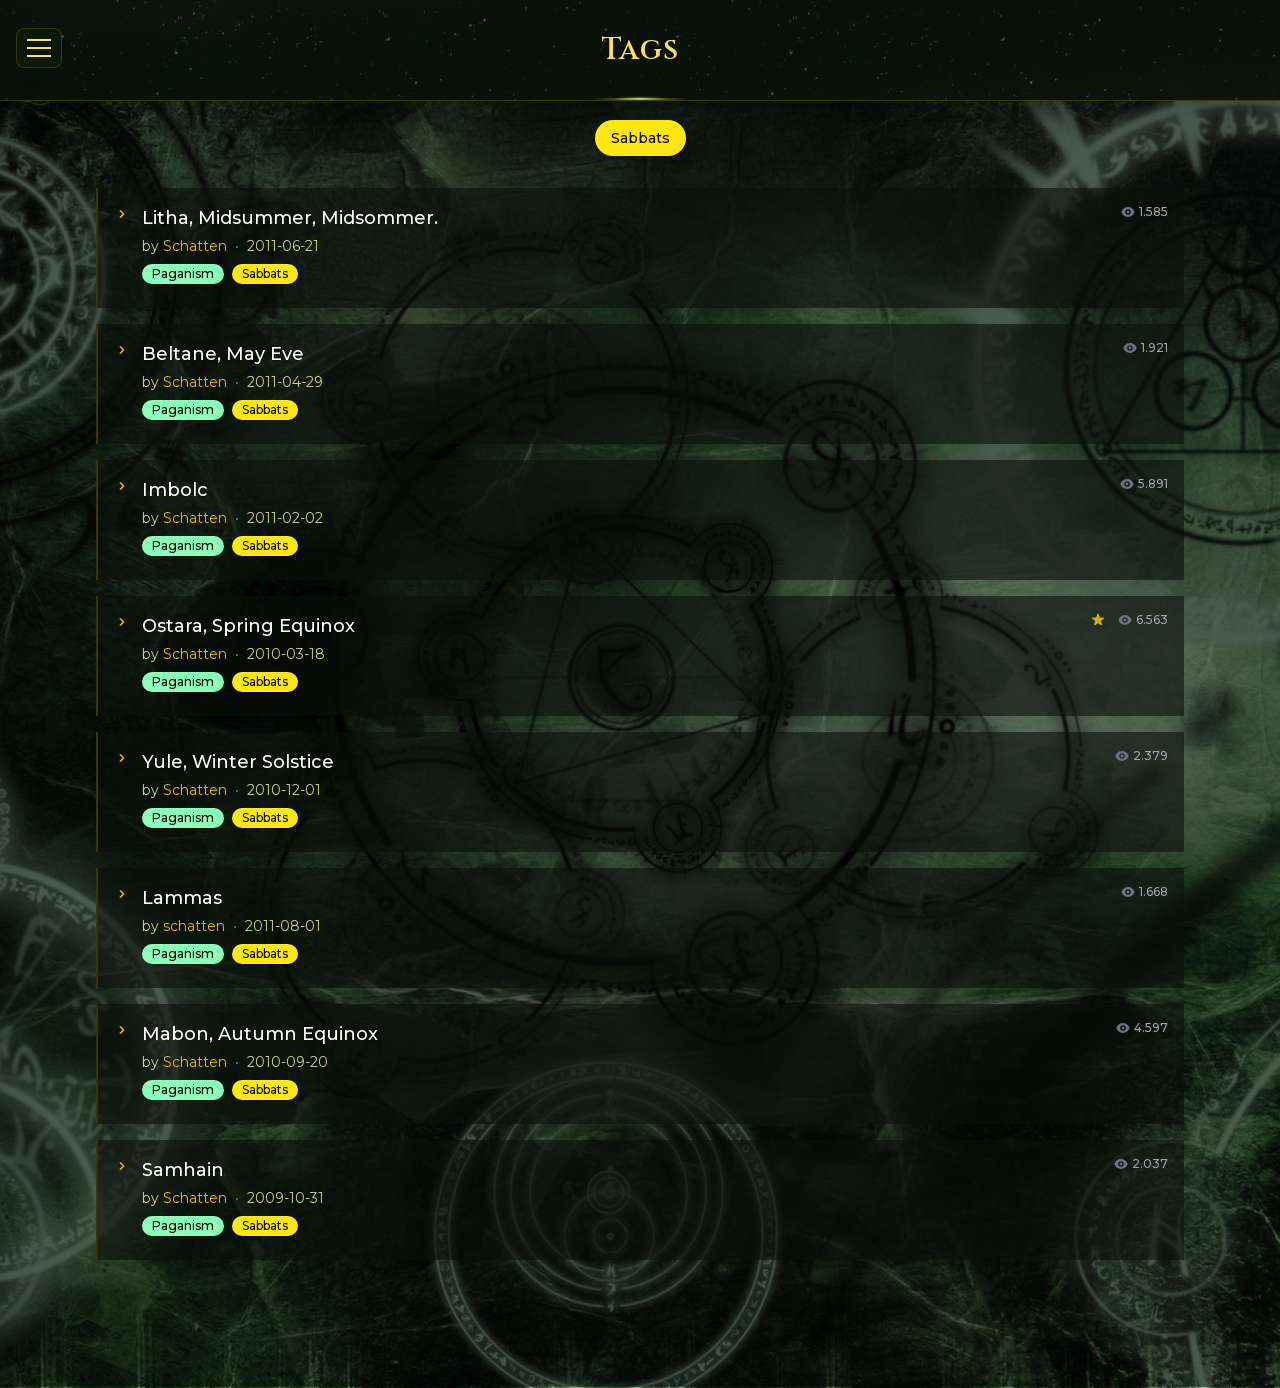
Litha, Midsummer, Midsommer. (290, 218)
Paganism (183, 273)
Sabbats (265, 273)
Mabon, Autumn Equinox (260, 1034)
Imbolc (175, 490)
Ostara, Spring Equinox (248, 626)
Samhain (183, 1170)
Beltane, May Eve (223, 354)
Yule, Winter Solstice (238, 762)
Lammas (182, 898)
